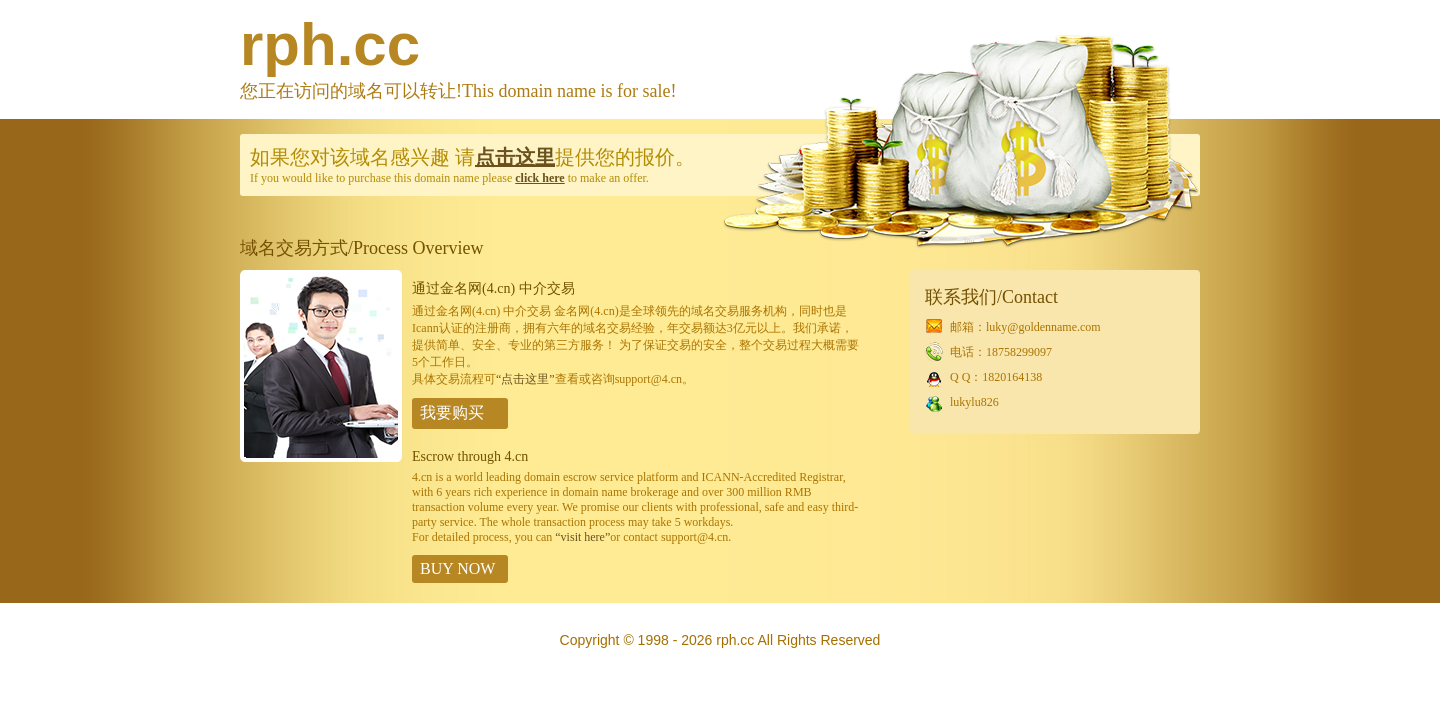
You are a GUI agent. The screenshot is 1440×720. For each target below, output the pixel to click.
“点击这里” (525, 379)
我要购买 (452, 412)
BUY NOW (457, 568)
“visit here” (582, 537)
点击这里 (515, 157)
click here (539, 178)
